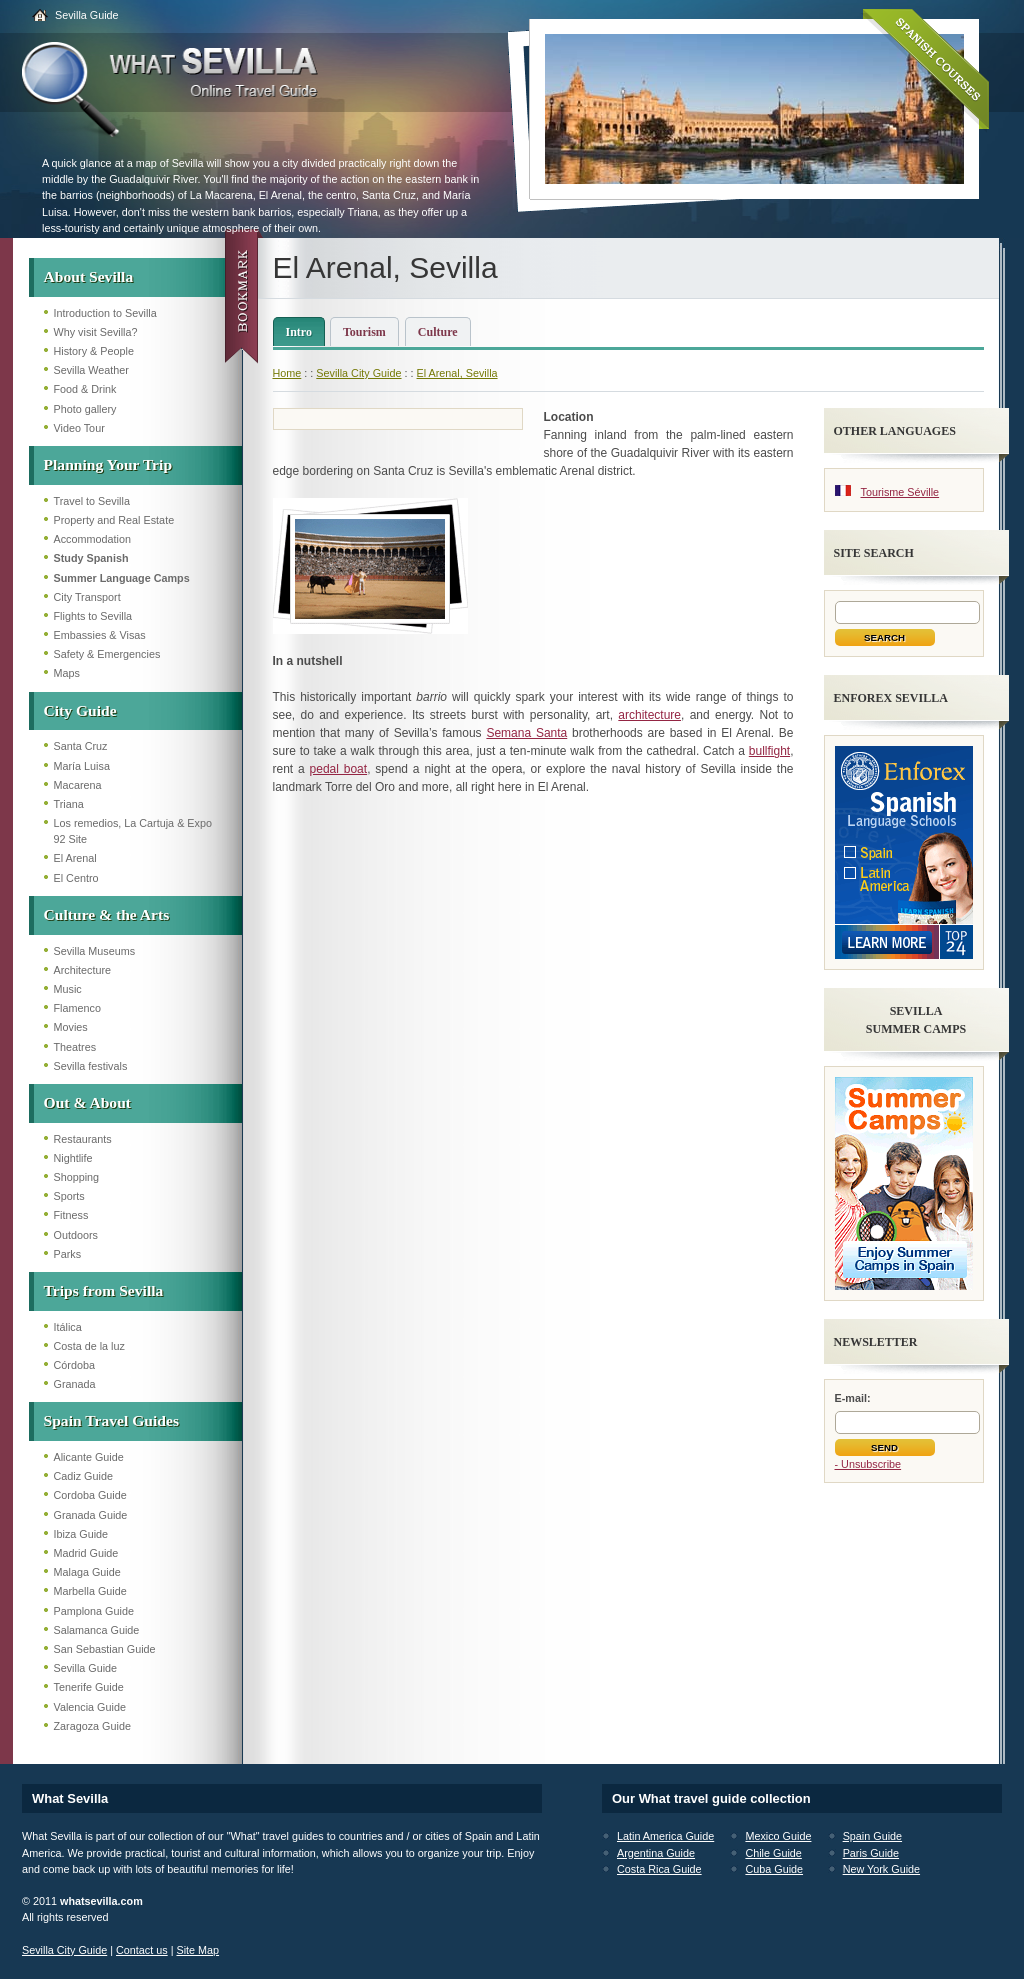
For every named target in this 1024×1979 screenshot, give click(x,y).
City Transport (87, 597)
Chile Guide (773, 1853)
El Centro (76, 878)
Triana (69, 804)
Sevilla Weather (91, 370)
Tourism (364, 332)
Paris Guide (871, 1853)
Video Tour (79, 428)
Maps (67, 673)
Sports (69, 1196)
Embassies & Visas (100, 635)
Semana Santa (526, 733)
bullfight (769, 751)
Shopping (77, 1177)
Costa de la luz (89, 1346)
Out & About (88, 1102)
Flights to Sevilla (93, 616)
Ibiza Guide (81, 1534)
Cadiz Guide (83, 1476)
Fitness (71, 1215)
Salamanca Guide (97, 1630)
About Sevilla (89, 276)
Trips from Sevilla (104, 1290)
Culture (438, 332)
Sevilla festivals (91, 1066)
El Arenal (75, 858)
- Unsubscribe (868, 1464)
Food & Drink (85, 389)
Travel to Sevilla (92, 501)
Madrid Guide (86, 1553)
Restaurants (83, 1139)
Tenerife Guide (89, 1687)
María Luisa (82, 766)
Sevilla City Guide (358, 373)
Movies (71, 1027)
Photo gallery (85, 409)
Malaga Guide (87, 1572)
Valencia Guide (90, 1707)
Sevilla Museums (95, 951)
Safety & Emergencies (107, 654)
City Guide (80, 710)
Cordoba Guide (90, 1495)
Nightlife (73, 1158)
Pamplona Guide (94, 1611)
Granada (75, 1384)
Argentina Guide (656, 1853)
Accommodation (92, 539)
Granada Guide (91, 1515)
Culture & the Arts (107, 914)
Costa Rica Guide (659, 1869)
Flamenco (77, 1008)
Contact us (142, 1950)
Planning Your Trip (108, 464)
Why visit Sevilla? (96, 332)
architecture (649, 715)
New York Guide (881, 1869)
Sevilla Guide (87, 15)
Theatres (75, 1047)
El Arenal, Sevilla (457, 373)
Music (68, 989)
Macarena (78, 785)
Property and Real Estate (114, 520)
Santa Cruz (81, 746)
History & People (94, 351)
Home (287, 373)
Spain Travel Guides (111, 1420)
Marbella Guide (90, 1591)
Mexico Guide (778, 1836)
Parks (68, 1254)
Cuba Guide (774, 1869)
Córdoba (74, 1365)
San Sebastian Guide (105, 1649)
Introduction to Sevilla (105, 313)
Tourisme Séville (900, 492)
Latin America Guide (665, 1836)
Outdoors (76, 1235)
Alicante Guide (89, 1457)
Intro (299, 332)
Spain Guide (872, 1836)
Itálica (68, 1327)
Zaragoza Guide (92, 1726)
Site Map (197, 1950)
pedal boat (339, 769)
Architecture (83, 970)
